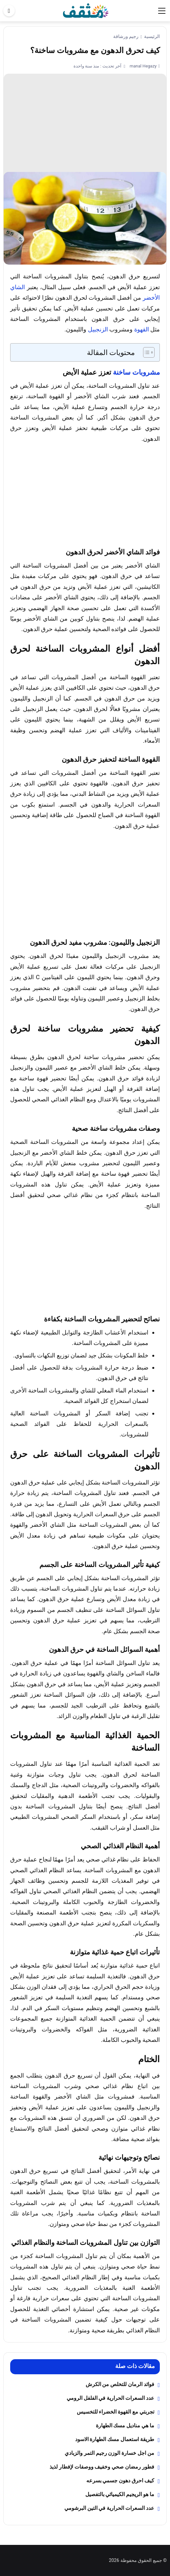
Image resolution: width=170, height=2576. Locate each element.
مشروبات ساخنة (136, 372)
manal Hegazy (143, 66)
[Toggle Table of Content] (145, 352)
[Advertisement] (85, 123)
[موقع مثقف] (86, 10)
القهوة (141, 329)
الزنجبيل (98, 329)
